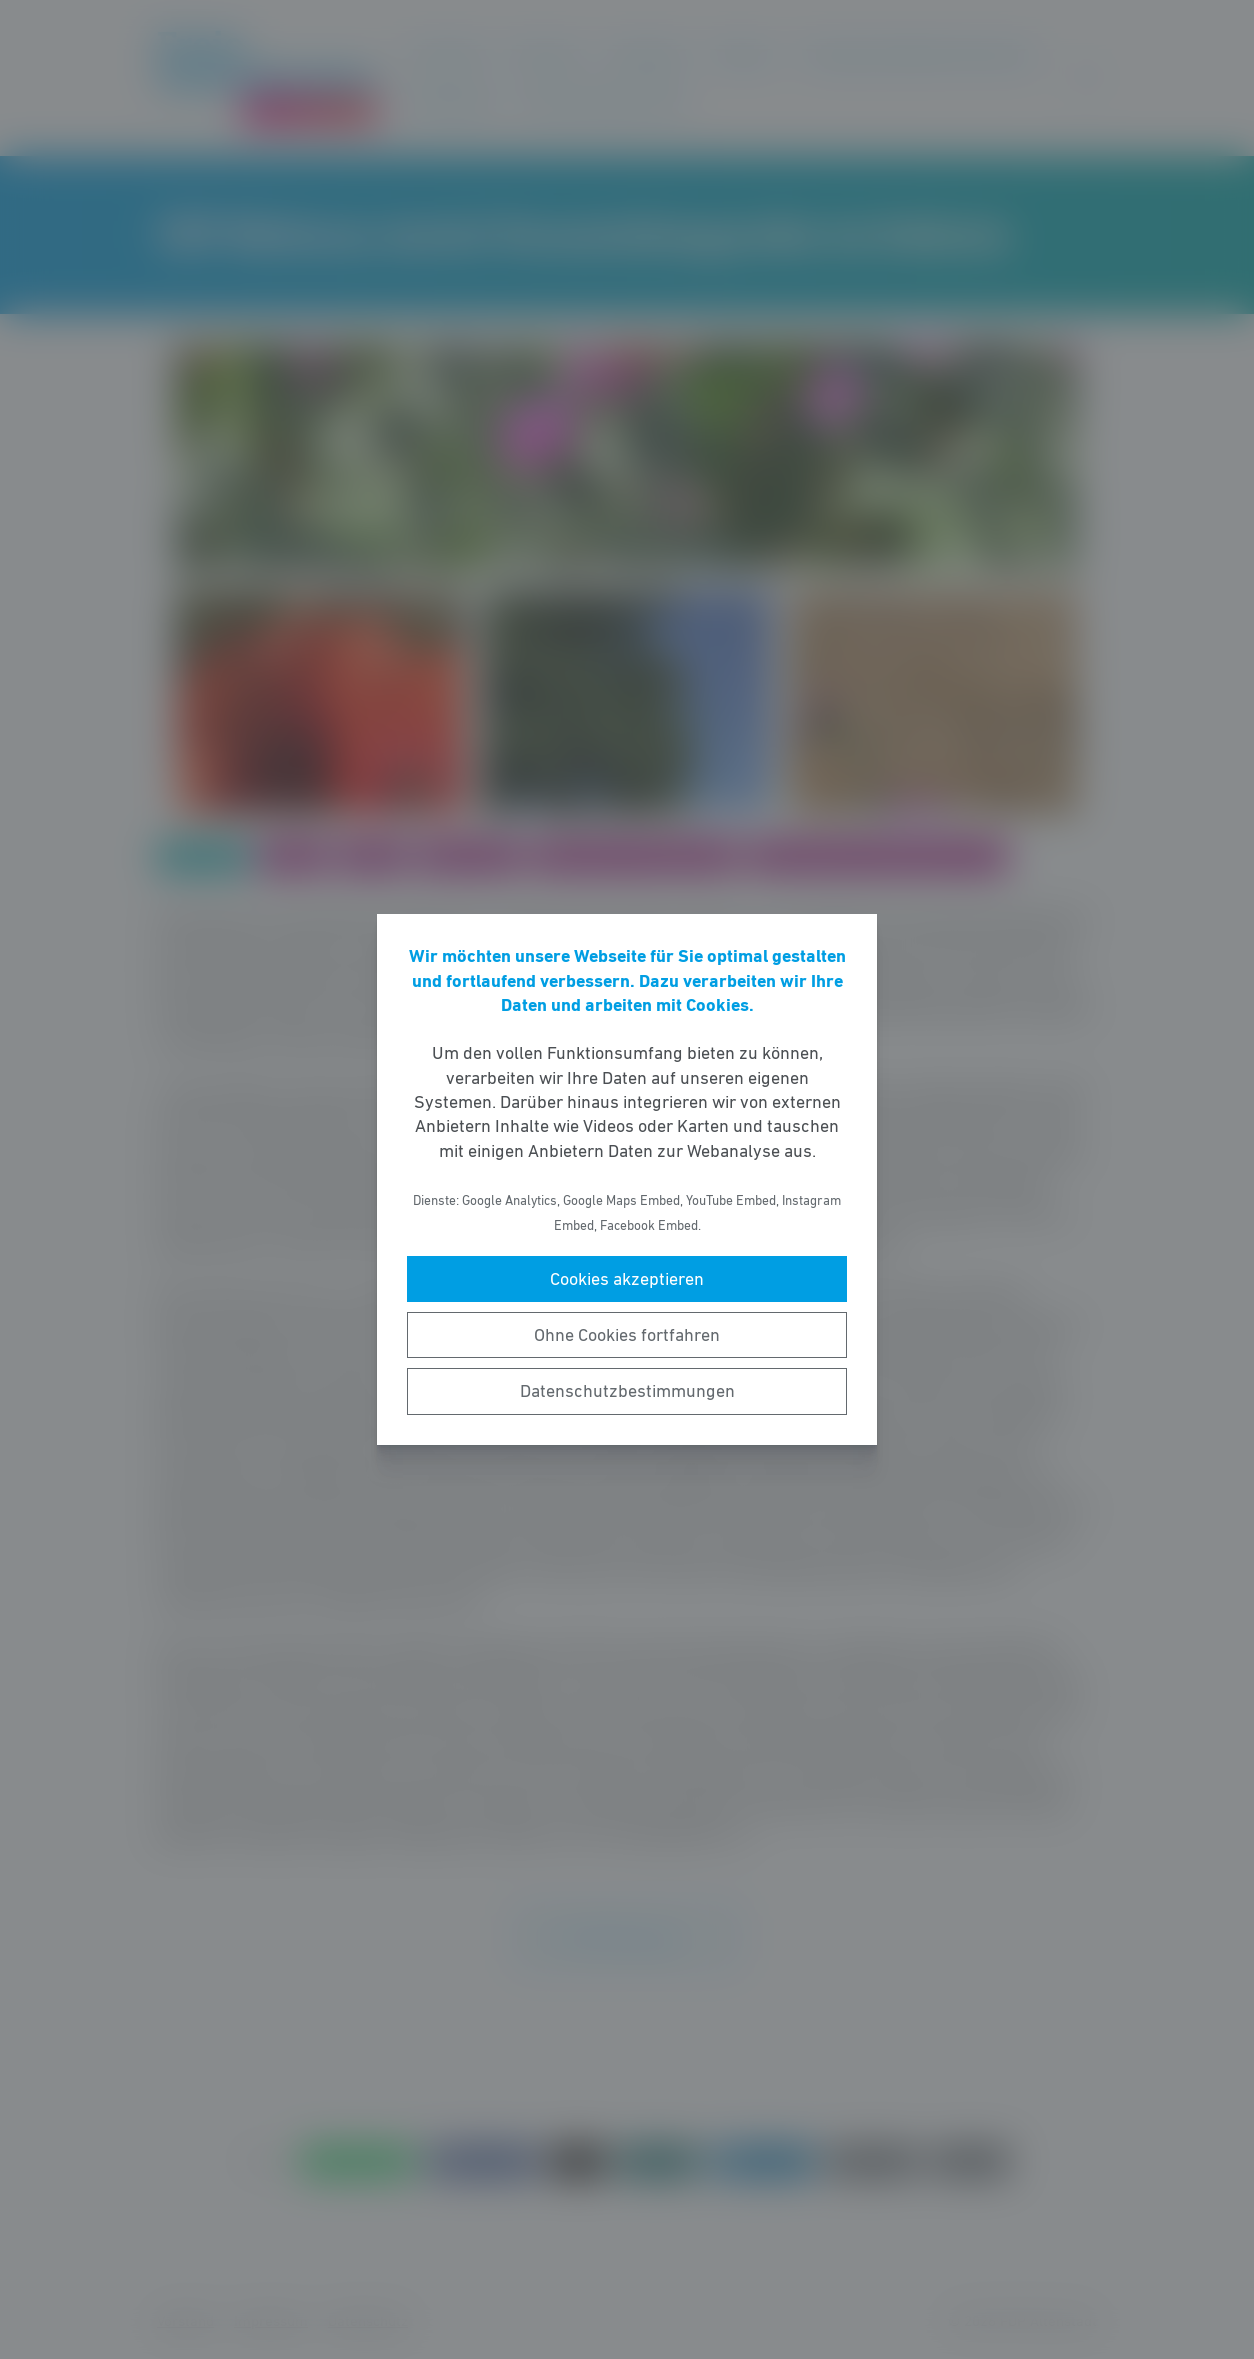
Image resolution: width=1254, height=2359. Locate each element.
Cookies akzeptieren (627, 1279)
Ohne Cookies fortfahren (627, 1335)
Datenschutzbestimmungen (627, 1391)
